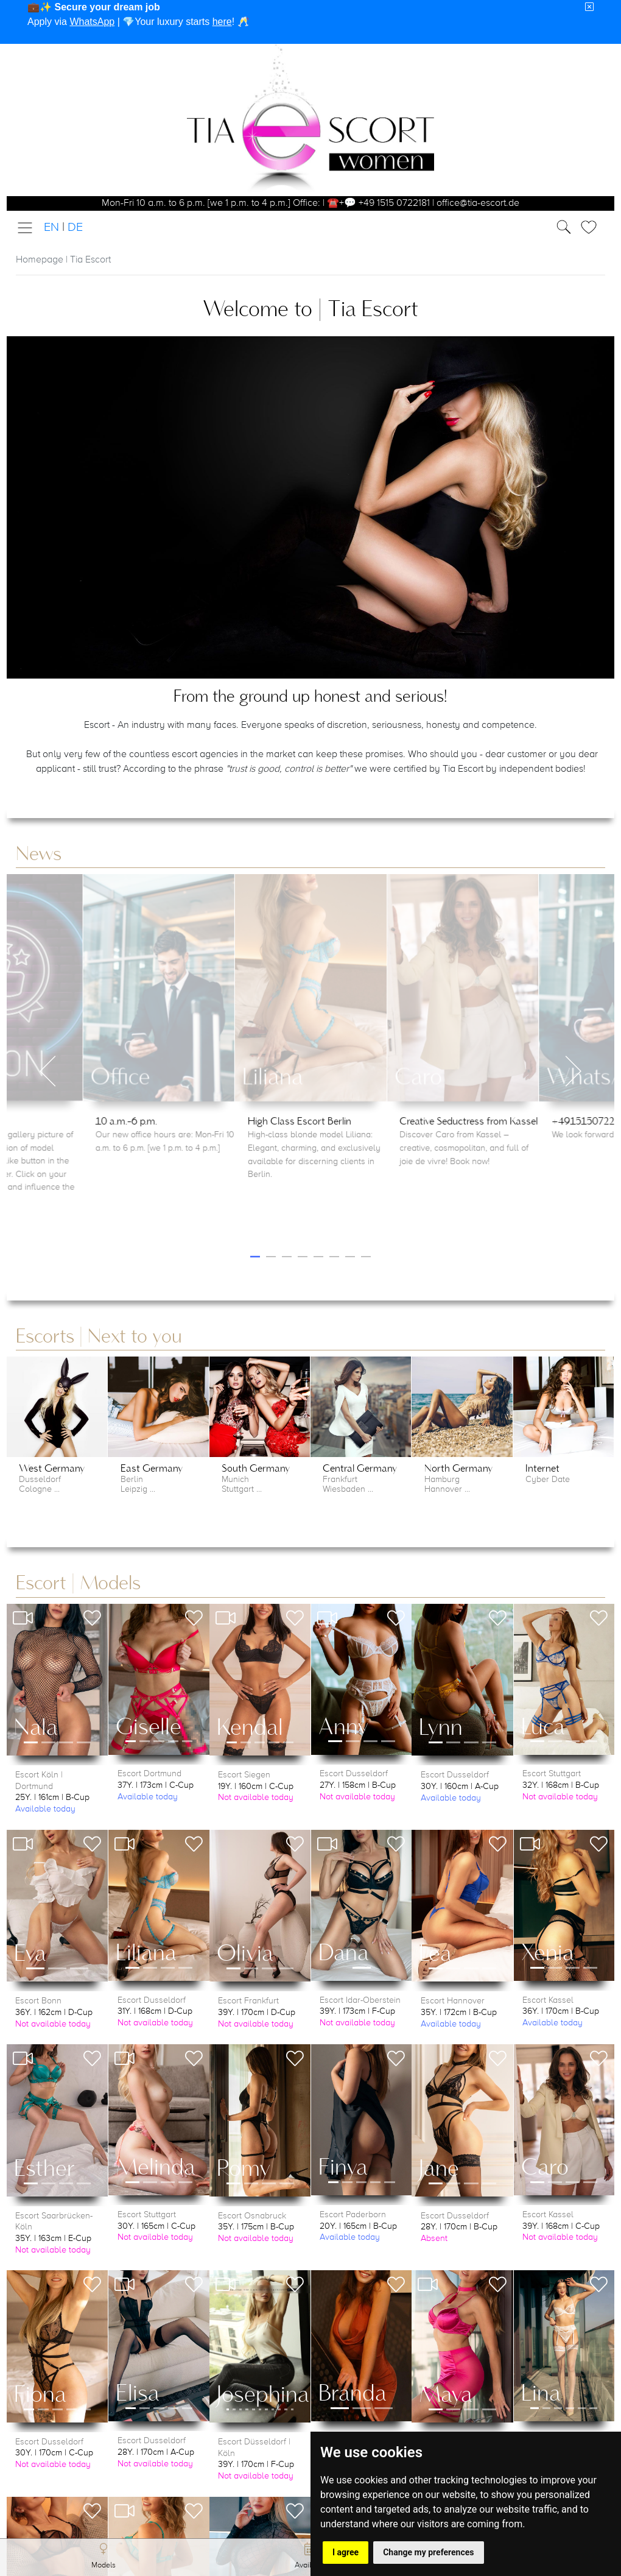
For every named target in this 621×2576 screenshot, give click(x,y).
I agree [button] (345, 2552)
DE (75, 227)
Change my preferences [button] (428, 2552)
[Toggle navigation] (28, 227)
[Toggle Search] (592, 227)
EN (51, 227)
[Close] (589, 7)
